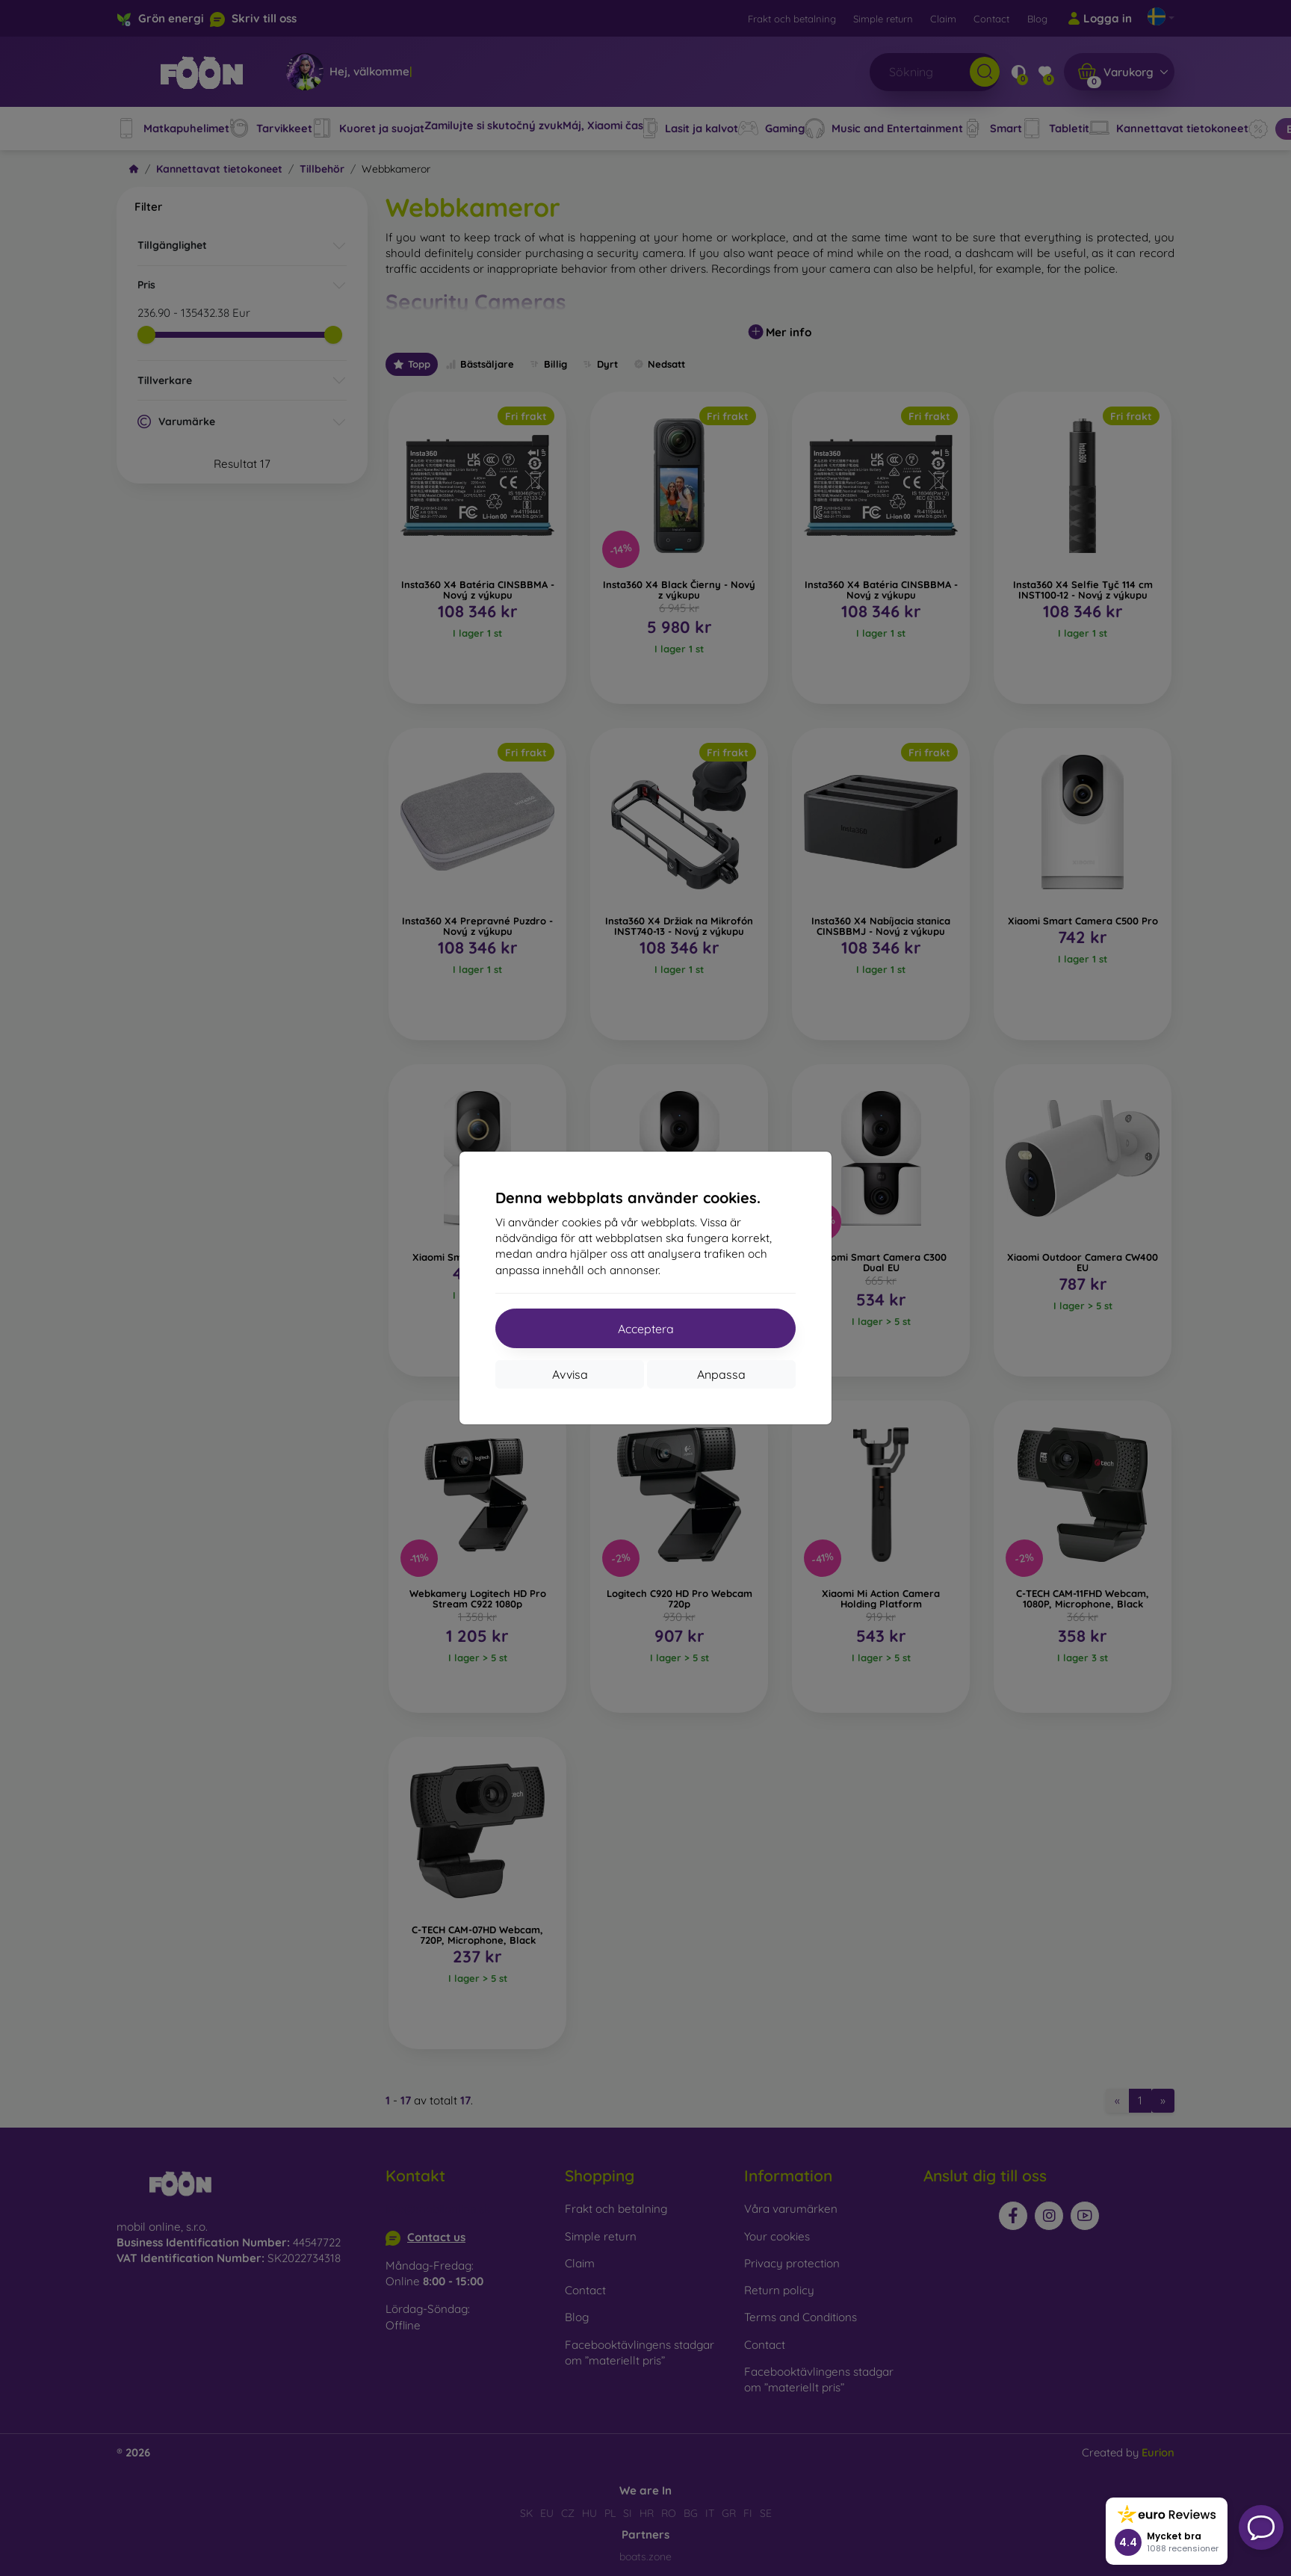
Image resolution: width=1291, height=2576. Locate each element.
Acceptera (646, 1328)
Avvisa (570, 1374)
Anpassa (721, 1374)
